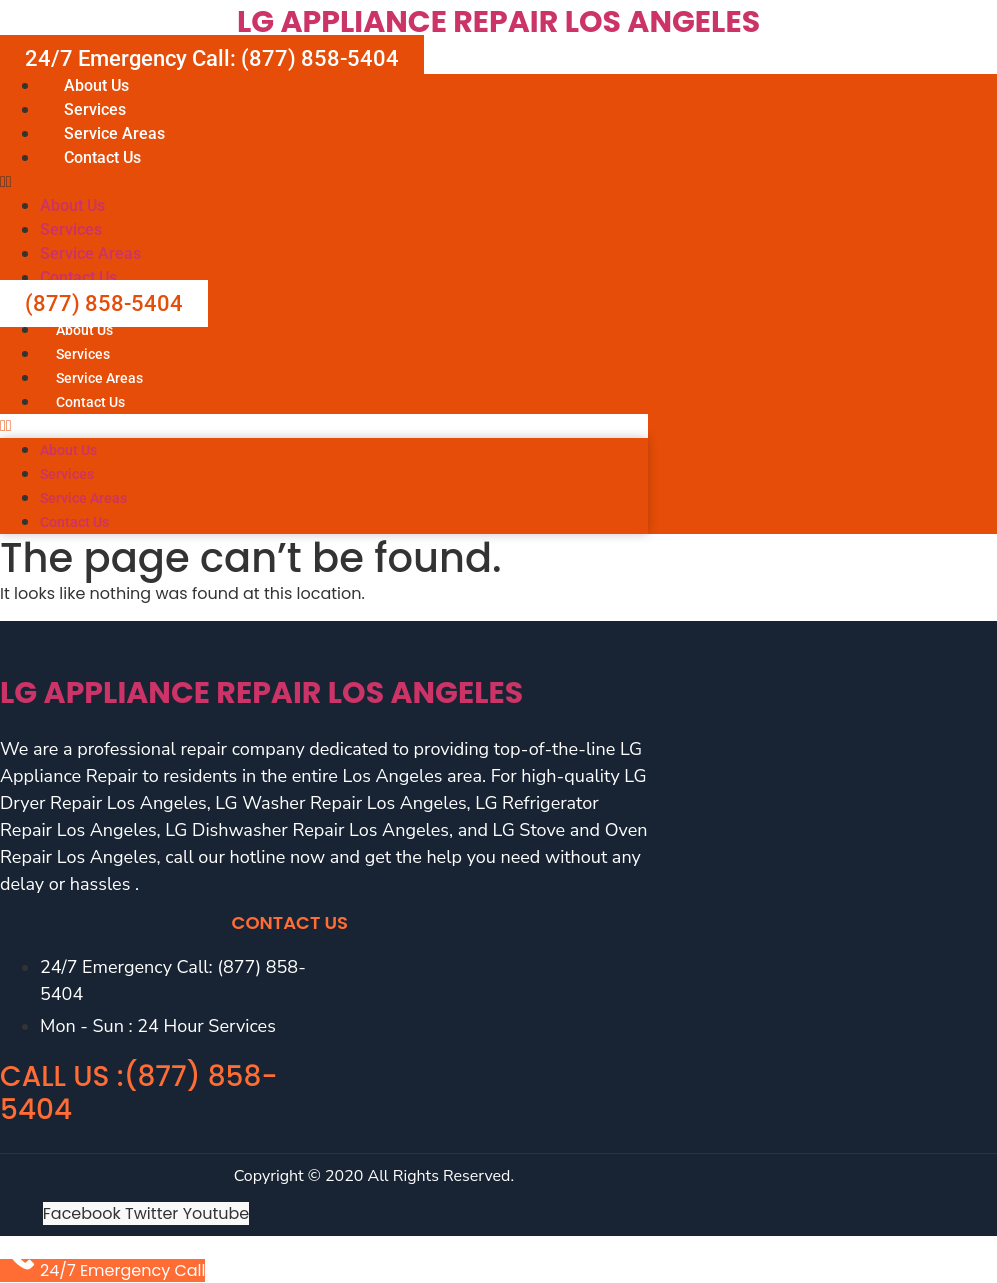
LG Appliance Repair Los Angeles (498, 22)
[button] (498, 182)
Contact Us (102, 157)
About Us (96, 85)
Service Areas (114, 133)
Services (95, 109)
